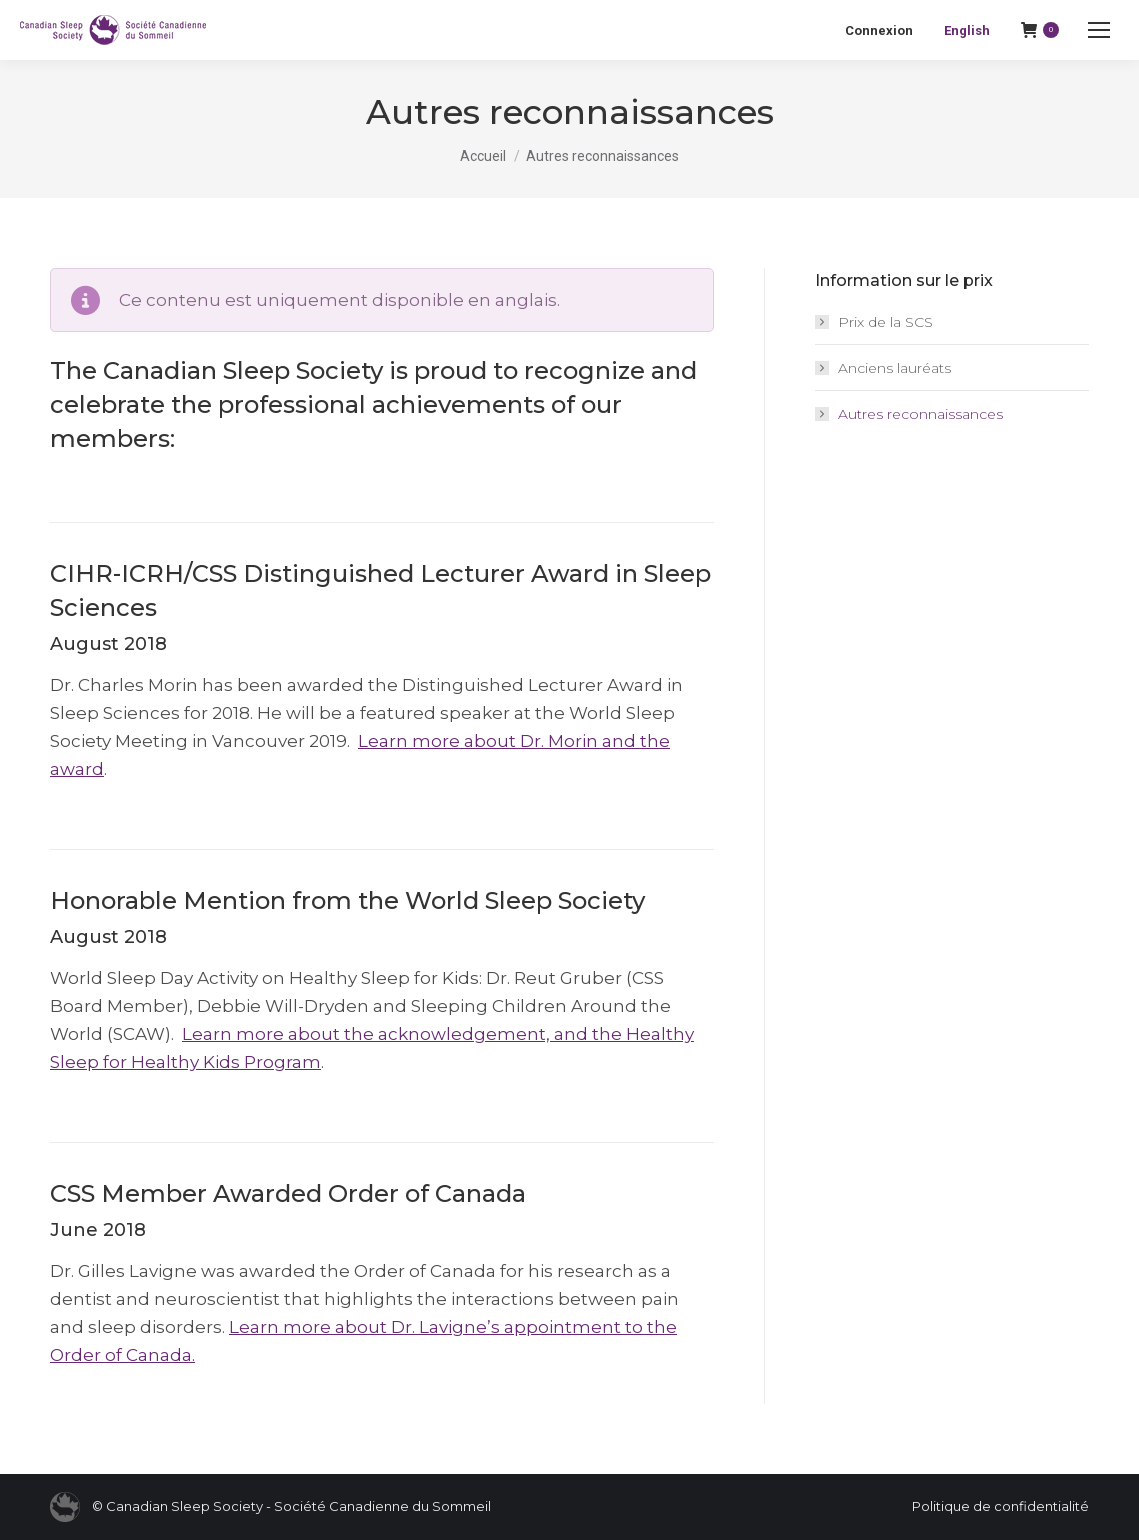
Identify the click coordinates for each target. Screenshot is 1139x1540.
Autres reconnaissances (920, 414)
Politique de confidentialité (1000, 1506)
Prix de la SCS (885, 322)
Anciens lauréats (894, 368)
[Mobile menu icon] (1099, 30)
